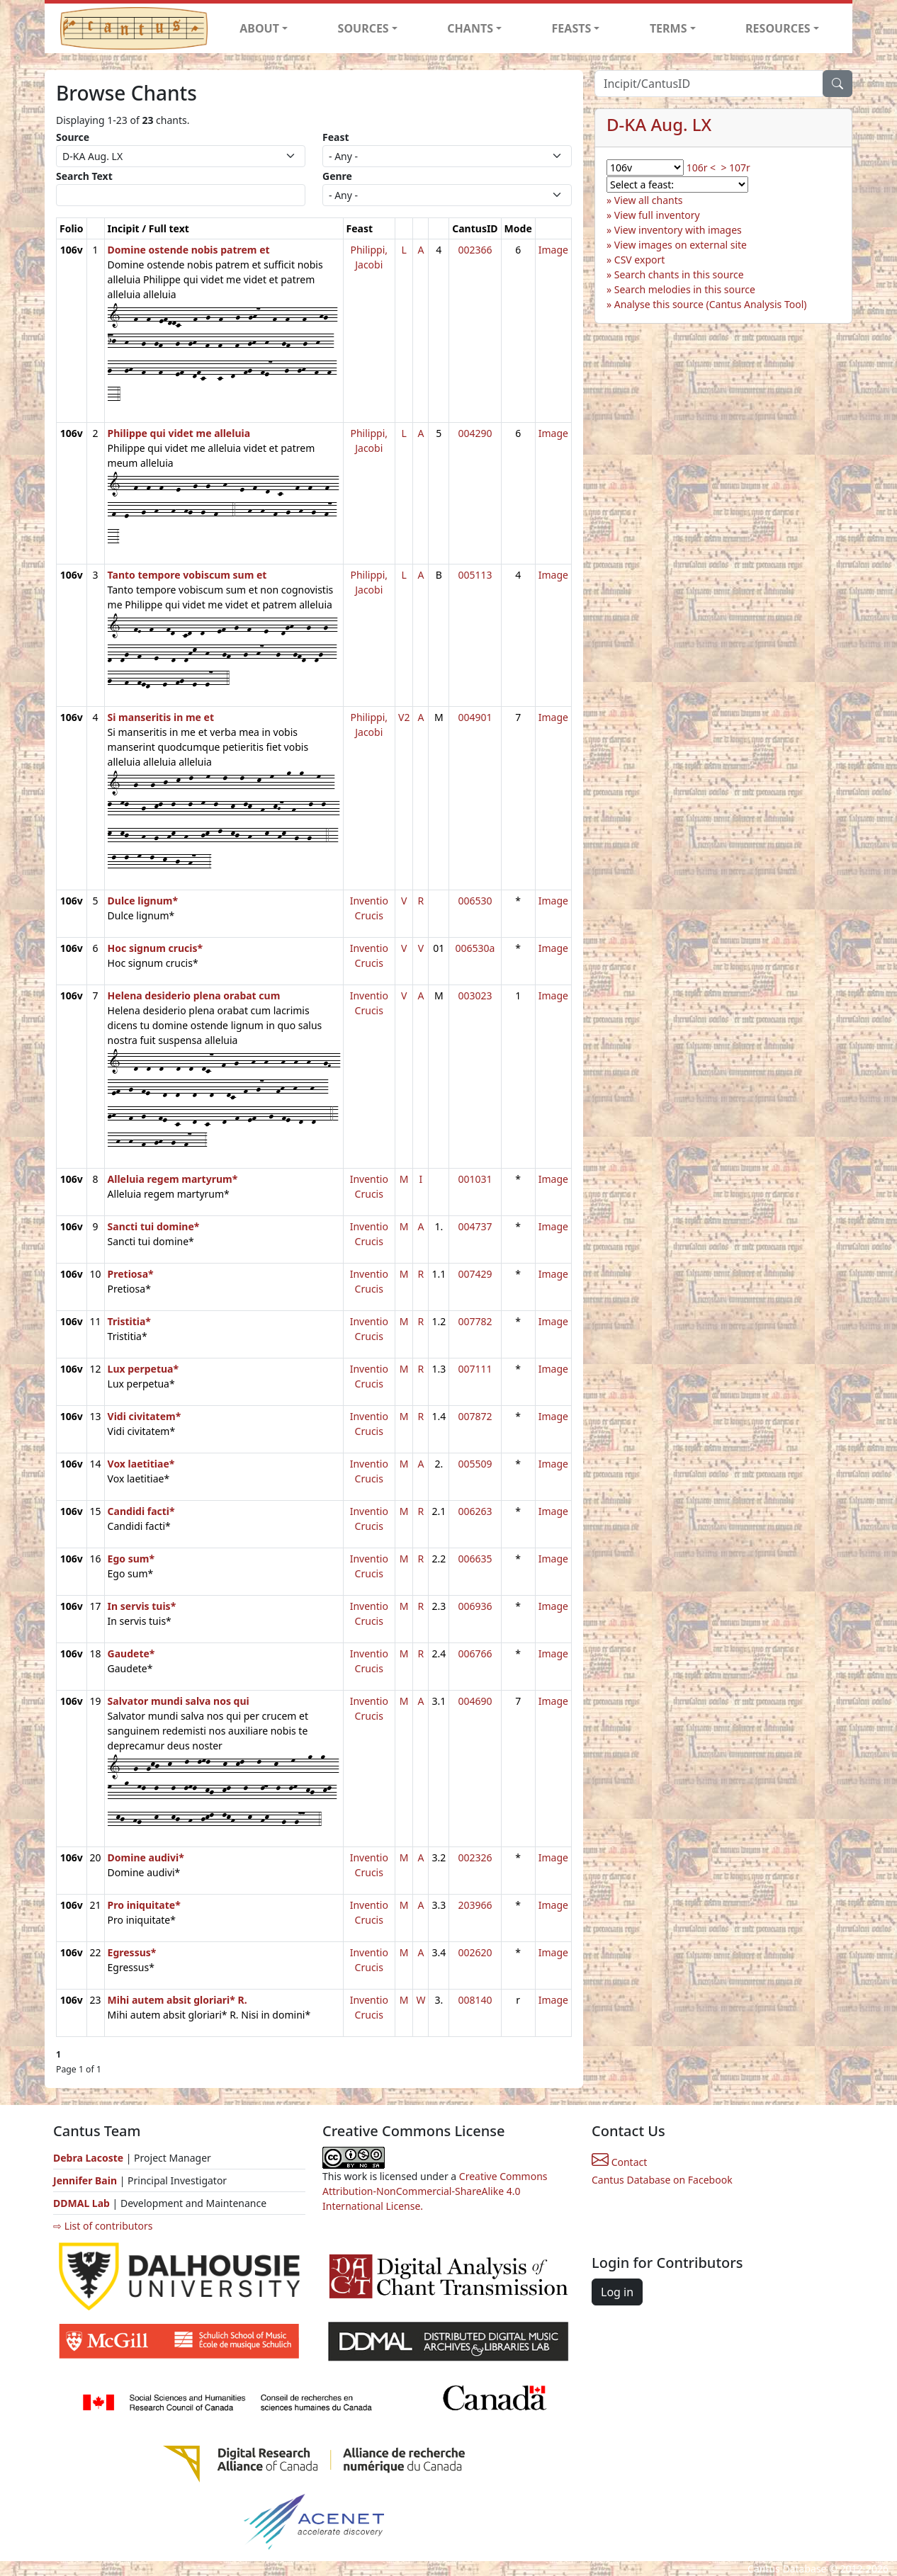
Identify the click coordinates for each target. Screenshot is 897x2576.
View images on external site (680, 244)
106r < (701, 167)
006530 (475, 900)
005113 (475, 574)
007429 (475, 1274)
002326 (475, 1857)
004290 (475, 433)
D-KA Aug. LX (659, 124)
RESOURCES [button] (778, 28)
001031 (475, 1179)
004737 (475, 1226)
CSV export (639, 259)
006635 (475, 1558)
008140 (475, 2000)
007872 (475, 1416)
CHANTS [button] (470, 28)
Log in (617, 2292)
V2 (404, 717)
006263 (475, 1511)
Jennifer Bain (86, 2180)
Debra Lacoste (88, 2157)
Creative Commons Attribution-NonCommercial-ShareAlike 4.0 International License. (435, 2191)
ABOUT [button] (259, 28)
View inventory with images (678, 230)
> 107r (735, 167)
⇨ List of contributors (102, 2225)
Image (553, 249)
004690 (475, 1701)
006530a (475, 948)
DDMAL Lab (81, 2203)
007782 (475, 1321)
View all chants (648, 200)
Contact (619, 2162)
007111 (475, 1368)
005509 (475, 1463)
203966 (475, 1905)
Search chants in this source (679, 274)
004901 (475, 717)
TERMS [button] (668, 28)
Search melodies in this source (684, 289)
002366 (475, 249)
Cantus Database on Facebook (662, 2179)
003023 (475, 995)
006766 (475, 1653)
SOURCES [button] (363, 28)
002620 (475, 1952)
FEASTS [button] (572, 28)
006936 (475, 1606)
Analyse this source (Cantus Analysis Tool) (710, 304)
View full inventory (657, 215)
